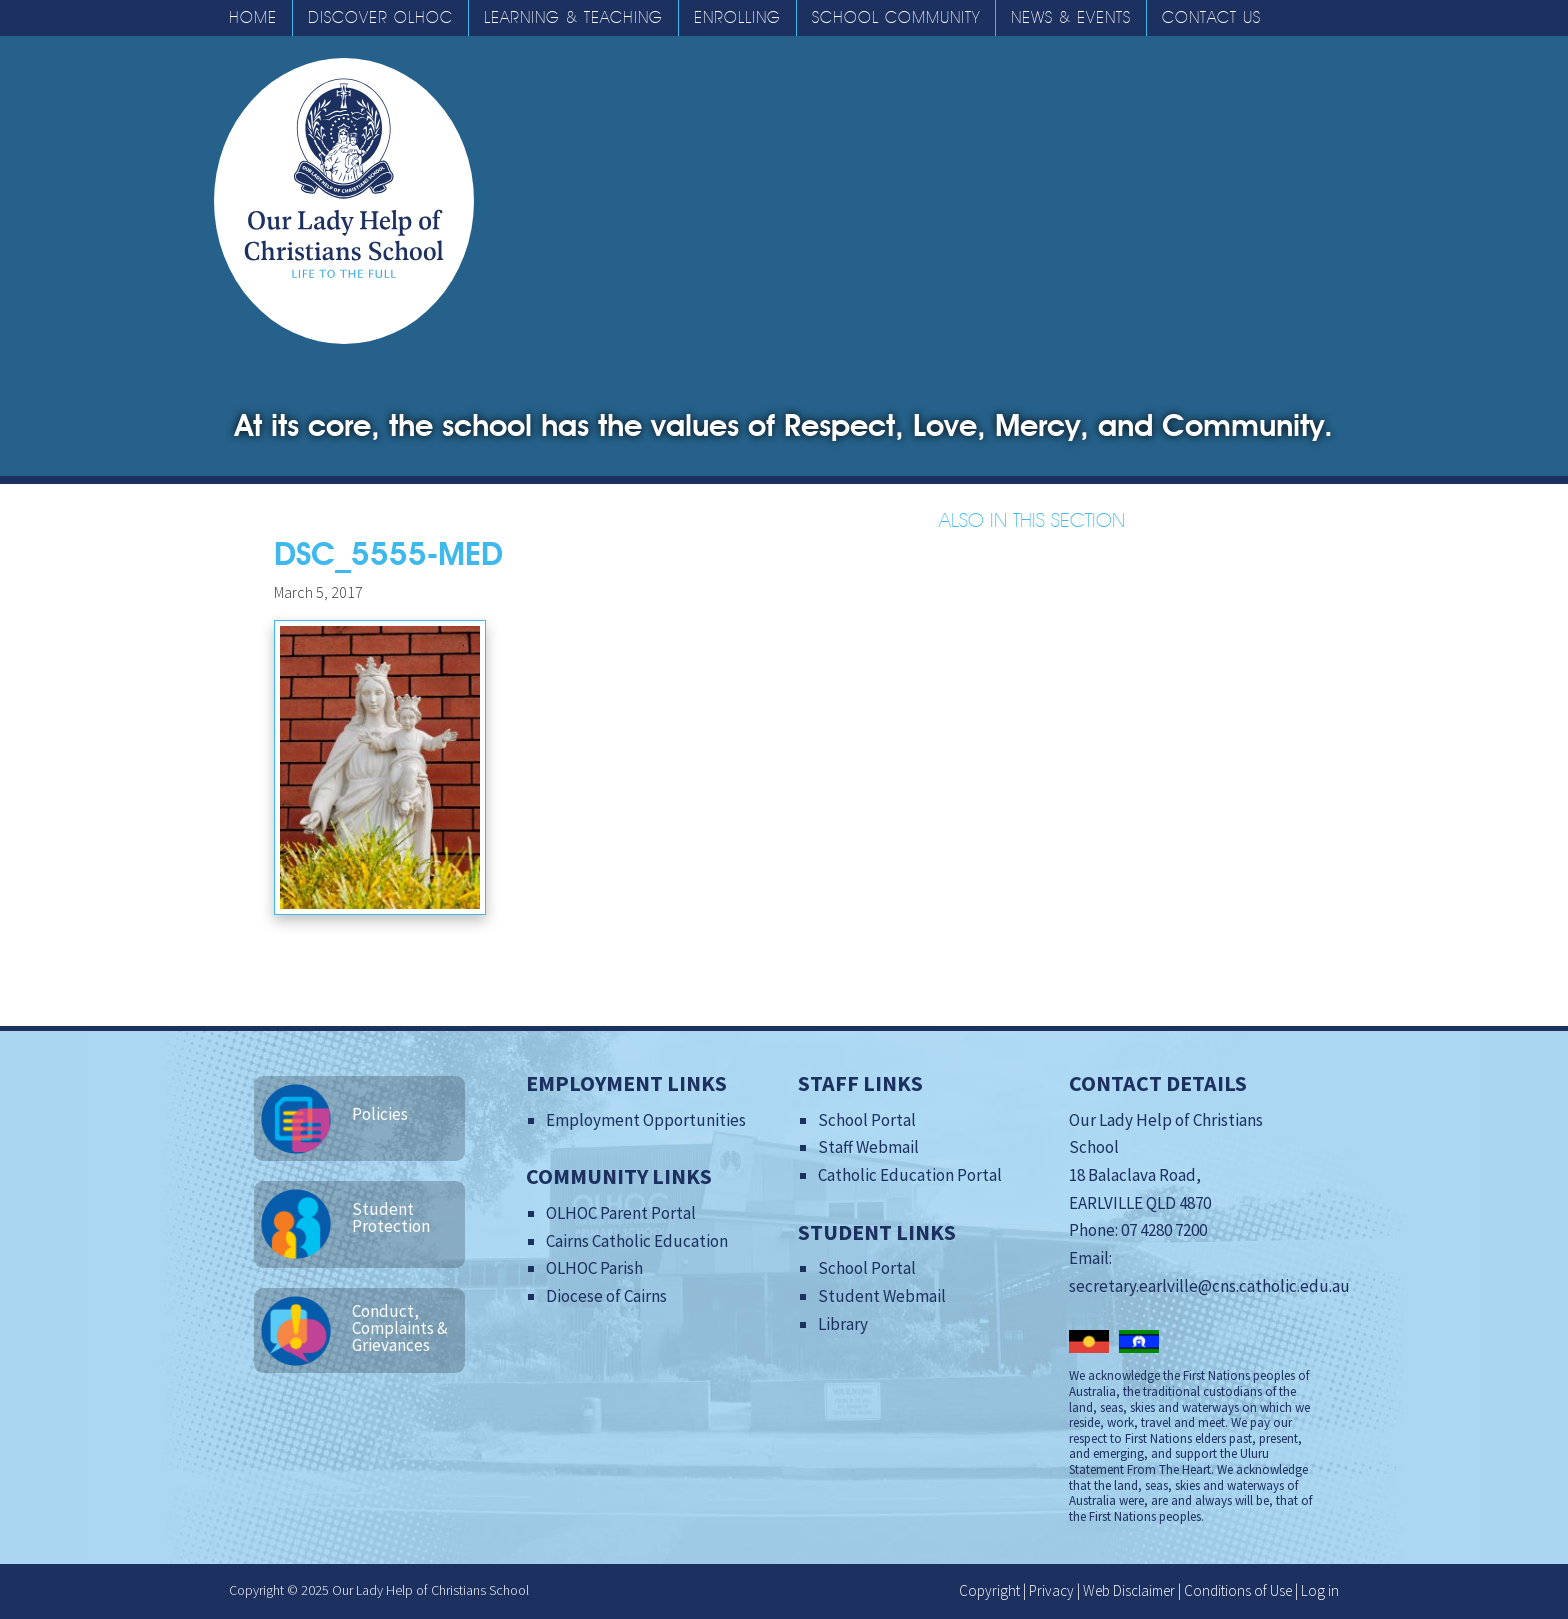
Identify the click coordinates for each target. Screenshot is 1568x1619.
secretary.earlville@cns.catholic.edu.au (1209, 1286)
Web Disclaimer (1129, 1590)
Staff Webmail (868, 1147)
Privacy (1051, 1590)
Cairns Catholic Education (637, 1241)
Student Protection (391, 1217)
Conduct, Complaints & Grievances (400, 1328)
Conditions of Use (1238, 1590)
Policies (380, 1114)
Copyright (989, 1590)
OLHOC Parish (594, 1268)
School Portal (867, 1120)
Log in (1320, 1590)
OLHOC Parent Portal (621, 1213)
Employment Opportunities (646, 1120)
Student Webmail (882, 1296)
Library (843, 1324)
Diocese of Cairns (606, 1296)
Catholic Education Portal (910, 1175)
